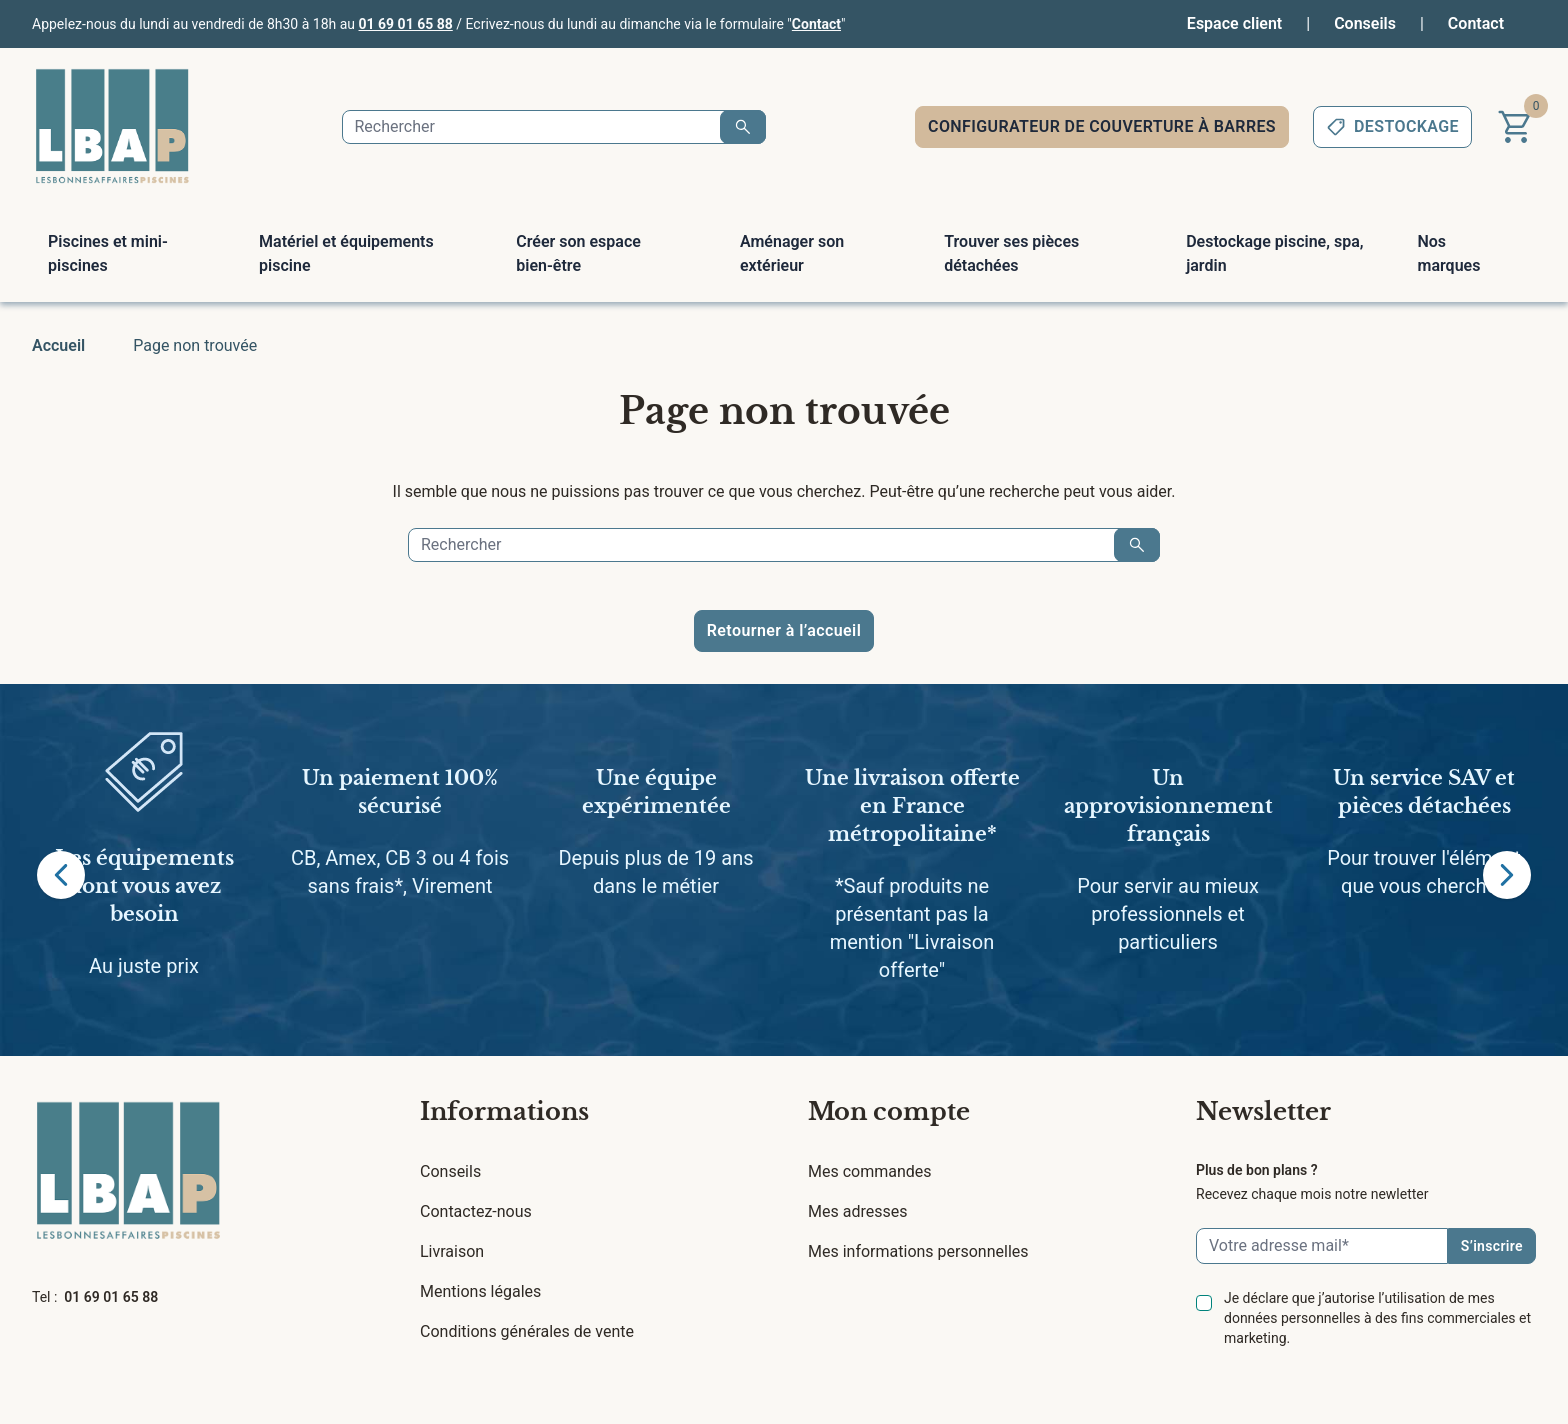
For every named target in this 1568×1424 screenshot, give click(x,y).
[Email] (1322, 1246)
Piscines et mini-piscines (108, 253)
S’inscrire (1492, 1246)
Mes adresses (857, 1211)
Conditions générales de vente (527, 1331)
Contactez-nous (476, 1211)
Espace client (1234, 23)
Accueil (58, 345)
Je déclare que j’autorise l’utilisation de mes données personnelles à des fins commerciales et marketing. (1377, 1318)
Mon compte (889, 1111)
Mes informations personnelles (918, 1251)
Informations (504, 1111)
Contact (816, 24)
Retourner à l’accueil (784, 630)
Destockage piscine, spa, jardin (1274, 253)
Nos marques (1448, 253)
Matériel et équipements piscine (346, 253)
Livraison (452, 1251)
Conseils (1365, 23)
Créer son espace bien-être (578, 253)
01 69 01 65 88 (406, 24)
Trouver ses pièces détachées (1011, 253)
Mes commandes (870, 1171)
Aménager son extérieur (792, 253)
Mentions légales (480, 1291)
